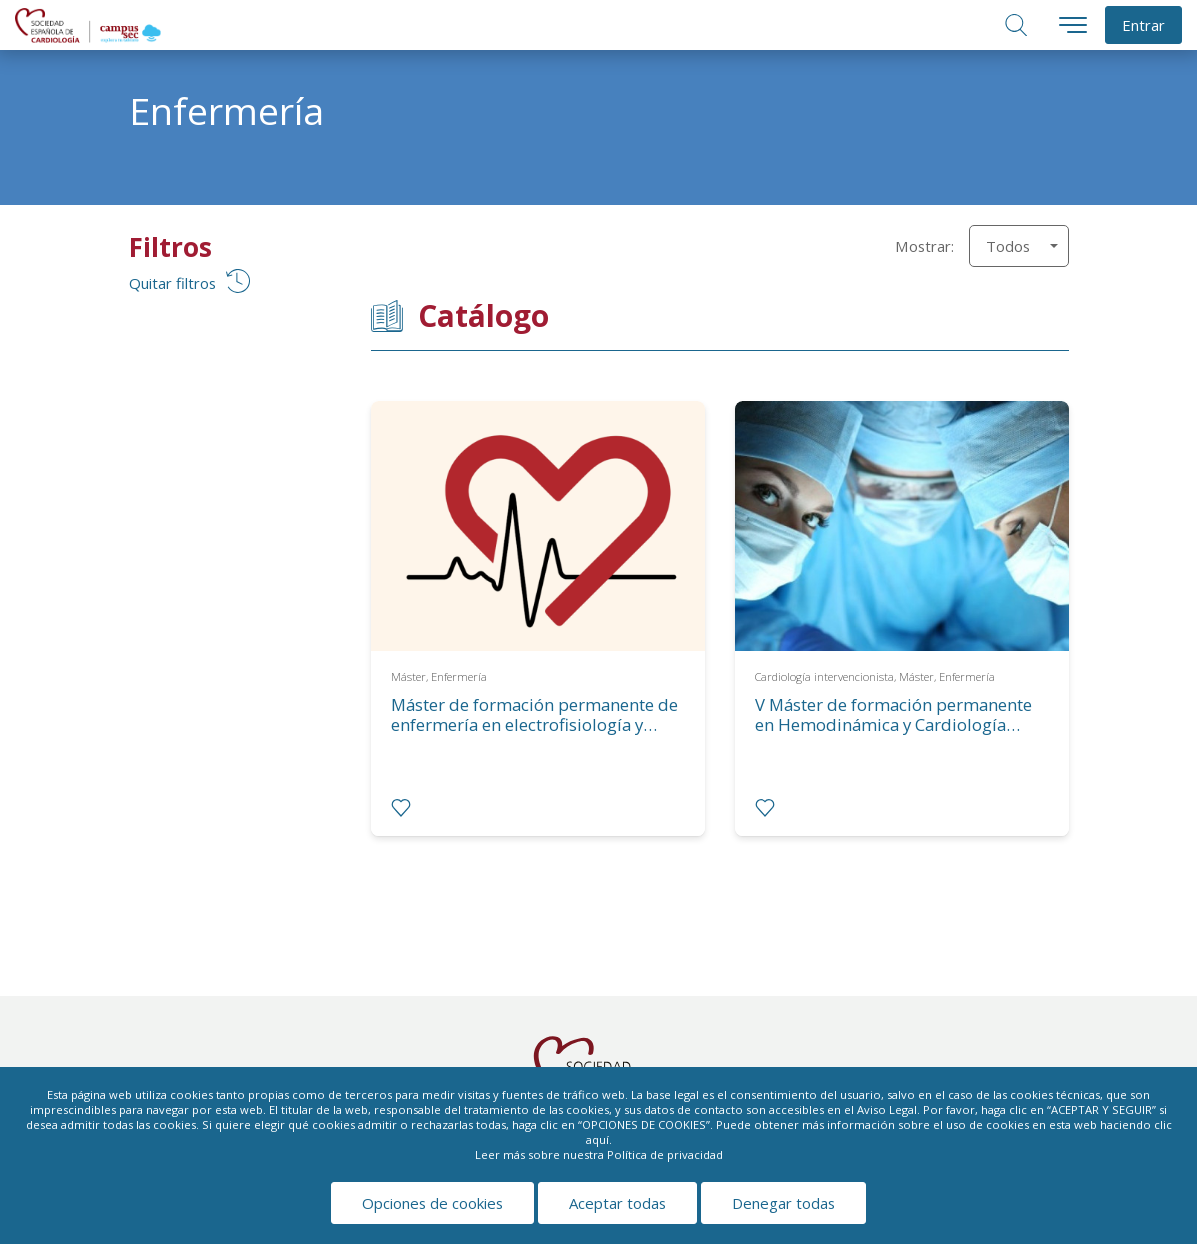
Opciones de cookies (432, 1203)
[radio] (401, 808)
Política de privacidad (665, 1154)
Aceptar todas (617, 1203)
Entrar (1143, 25)
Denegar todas (783, 1203)
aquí (597, 1139)
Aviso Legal (887, 1109)
